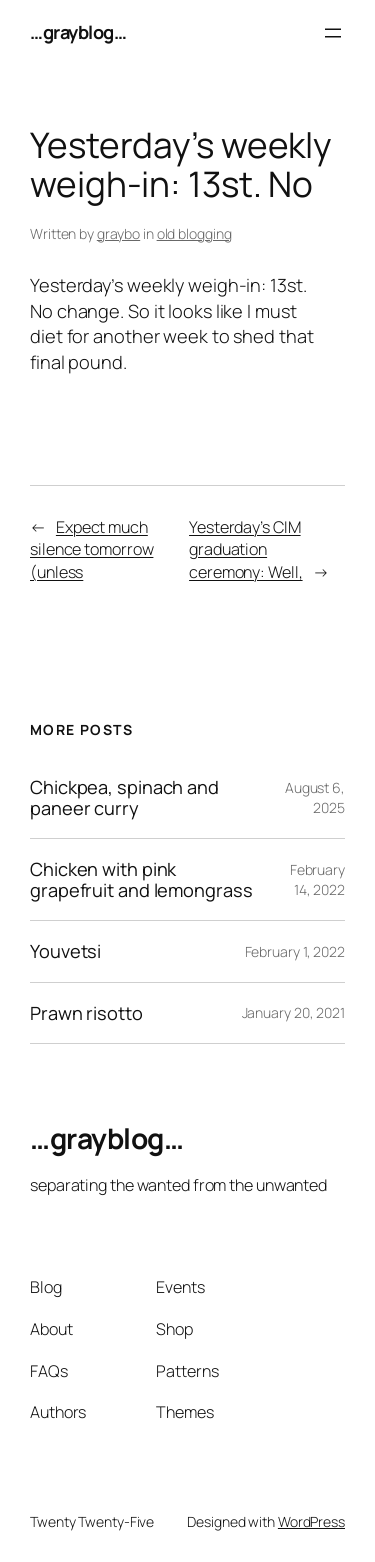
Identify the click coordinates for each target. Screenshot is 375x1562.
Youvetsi (65, 951)
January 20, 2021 (293, 1012)
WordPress (311, 1521)
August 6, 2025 (315, 797)
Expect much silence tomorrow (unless (91, 549)
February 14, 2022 (317, 879)
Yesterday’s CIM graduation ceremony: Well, (246, 549)
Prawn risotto (86, 1013)
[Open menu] (333, 33)
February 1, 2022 (295, 951)
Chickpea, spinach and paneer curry (124, 797)
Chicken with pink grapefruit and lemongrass (141, 879)
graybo (118, 233)
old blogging (194, 233)
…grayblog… (78, 32)
